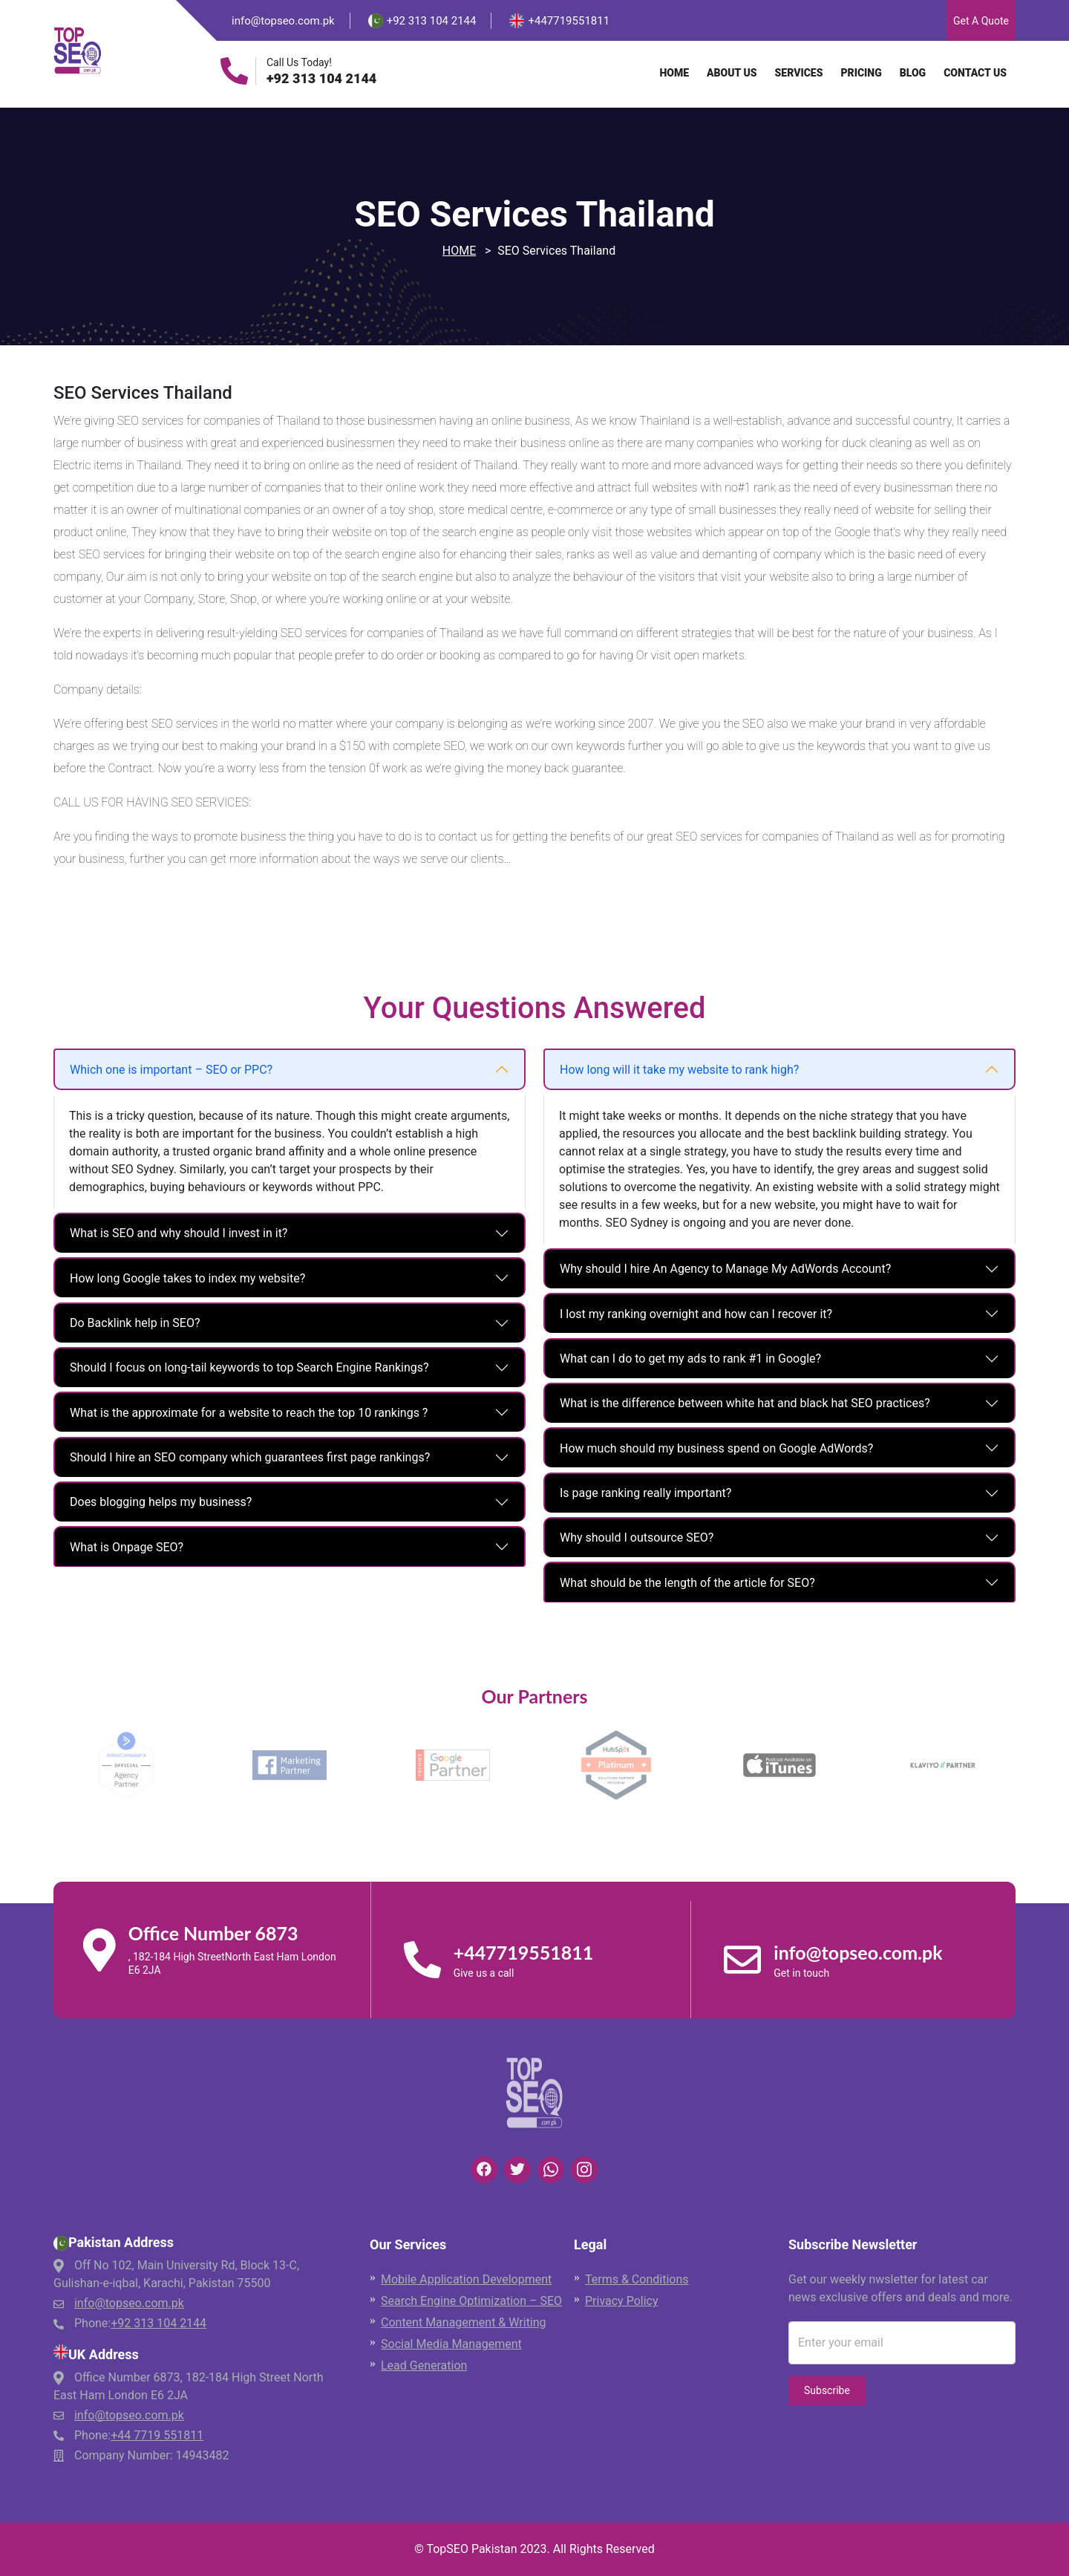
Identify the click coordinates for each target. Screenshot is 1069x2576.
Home (674, 73)
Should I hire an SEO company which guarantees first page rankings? (250, 1457)
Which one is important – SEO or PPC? (171, 1070)
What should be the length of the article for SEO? (687, 1583)
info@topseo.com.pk (283, 20)
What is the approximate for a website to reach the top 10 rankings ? (249, 1413)
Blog (913, 73)
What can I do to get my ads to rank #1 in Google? (690, 1358)
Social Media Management (451, 2344)
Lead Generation (424, 2365)
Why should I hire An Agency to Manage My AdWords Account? (725, 1269)
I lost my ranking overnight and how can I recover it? (696, 1314)
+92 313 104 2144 (321, 78)
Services (799, 73)
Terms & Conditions (637, 2279)
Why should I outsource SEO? (636, 1537)
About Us (732, 73)
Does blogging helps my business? (161, 1502)
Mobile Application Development (466, 2279)
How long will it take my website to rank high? (679, 1070)
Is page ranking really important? (645, 1493)
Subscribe (827, 2390)
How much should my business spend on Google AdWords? (716, 1448)
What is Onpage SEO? (126, 1547)
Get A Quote (981, 21)
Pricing (860, 73)
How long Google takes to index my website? (187, 1278)
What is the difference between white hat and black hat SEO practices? (745, 1403)
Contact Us (975, 73)
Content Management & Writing (463, 2322)
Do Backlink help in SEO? (135, 1323)
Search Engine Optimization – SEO (471, 2301)
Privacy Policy (621, 2301)
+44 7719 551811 (157, 2435)
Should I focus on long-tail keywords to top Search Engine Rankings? (249, 1367)
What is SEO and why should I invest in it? (178, 1233)
